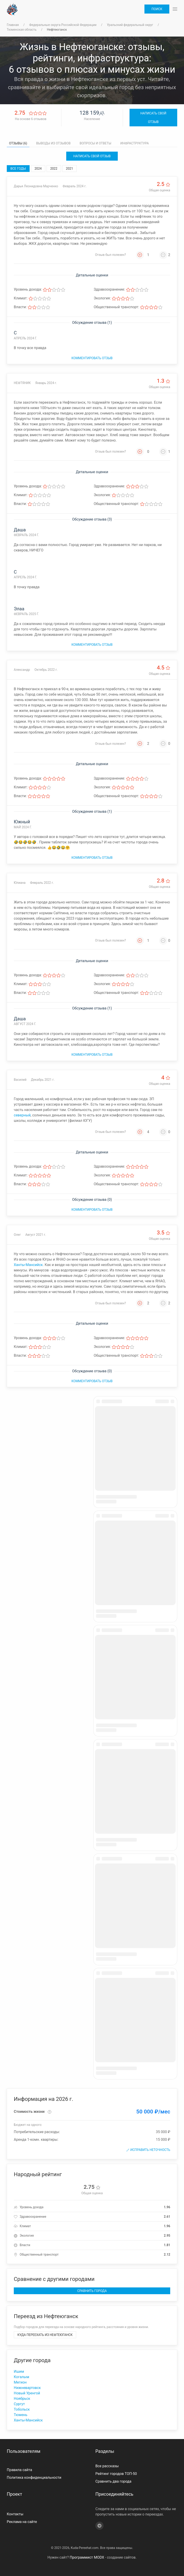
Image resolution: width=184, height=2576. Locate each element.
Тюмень (20, 2415)
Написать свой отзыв (153, 117)
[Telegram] (99, 2526)
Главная (13, 25)
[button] (175, 9)
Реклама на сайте (22, 2522)
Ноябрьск (22, 2398)
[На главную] (12, 9)
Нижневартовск (27, 2388)
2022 (53, 168)
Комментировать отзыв (92, 358)
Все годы (18, 168)
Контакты (15, 2514)
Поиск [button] (156, 9)
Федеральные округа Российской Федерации (63, 25)
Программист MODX (87, 2557)
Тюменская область (22, 29)
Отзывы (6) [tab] (18, 143)
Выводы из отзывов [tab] (53, 143)
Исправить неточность (148, 2150)
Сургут (19, 2404)
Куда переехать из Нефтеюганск (45, 2335)
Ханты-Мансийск (28, 1265)
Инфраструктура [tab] (134, 143)
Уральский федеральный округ (130, 25)
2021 (69, 168)
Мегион (20, 2382)
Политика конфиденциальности (34, 2477)
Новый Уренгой (27, 2393)
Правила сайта (19, 2470)
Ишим (19, 2371)
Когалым (21, 2377)
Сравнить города (92, 2291)
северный (22, 1115)
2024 (38, 168)
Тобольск (22, 2409)
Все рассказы (107, 2466)
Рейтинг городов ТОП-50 (116, 2474)
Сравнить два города (113, 2481)
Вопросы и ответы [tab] (95, 143)
